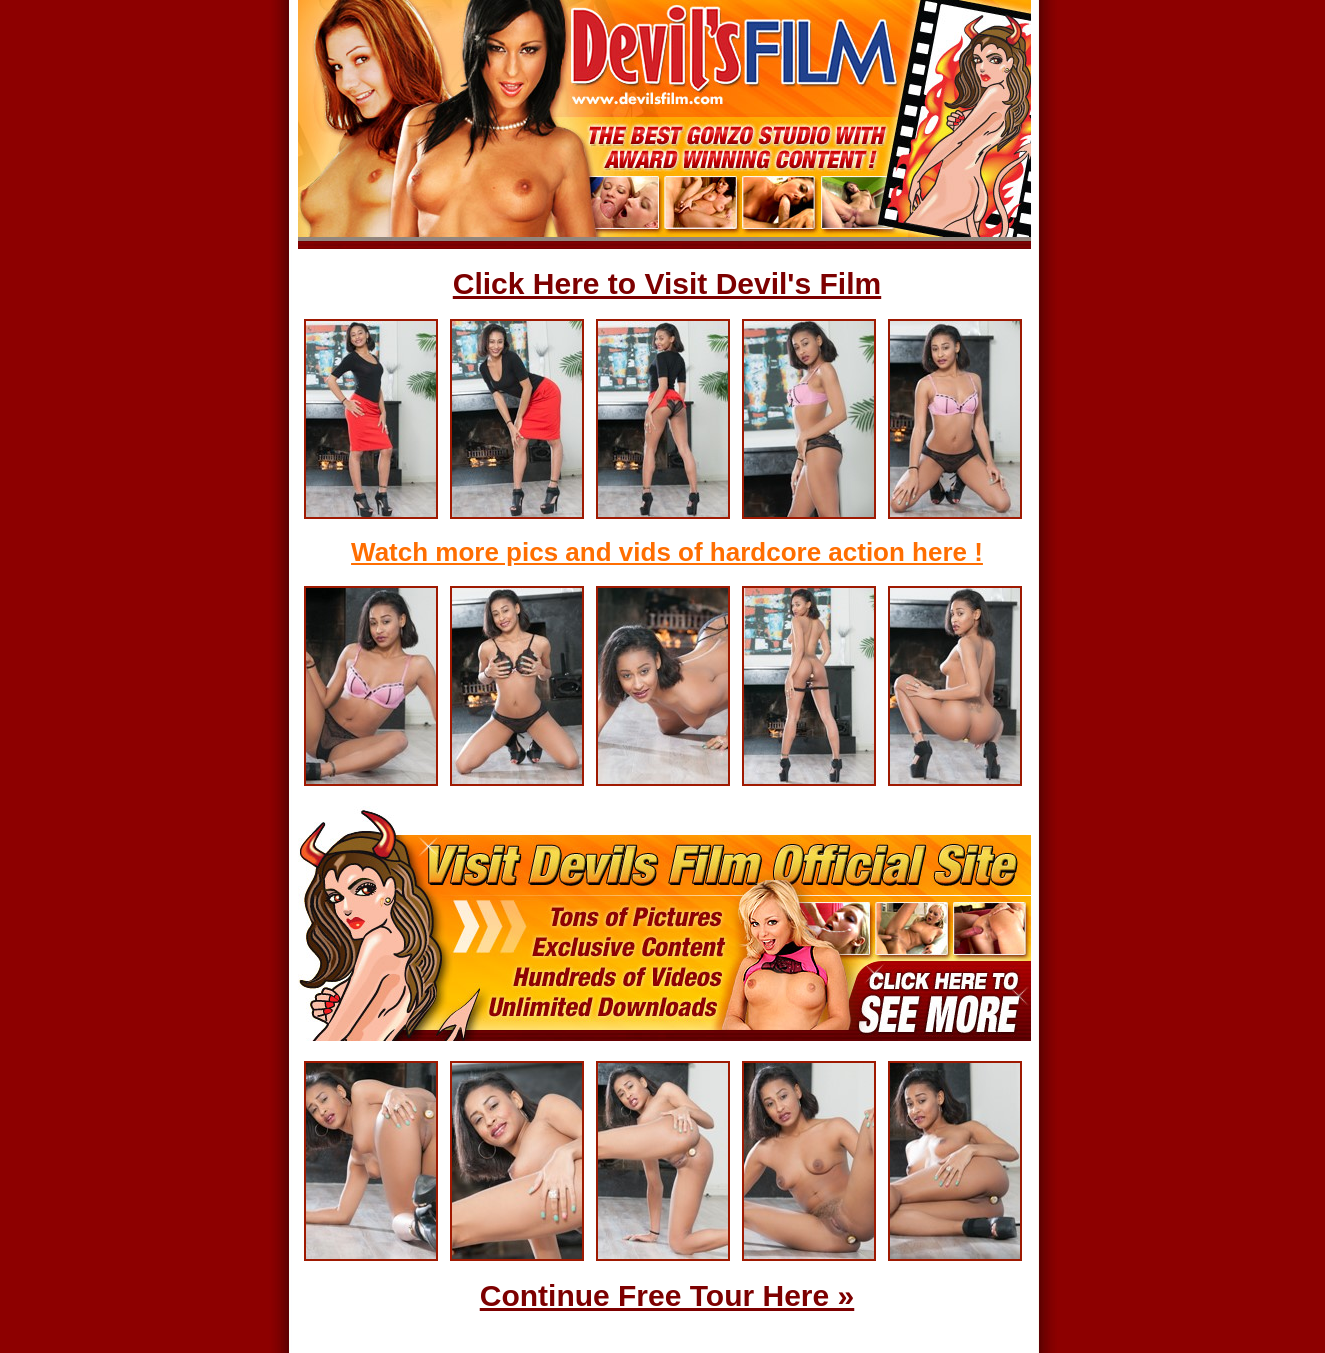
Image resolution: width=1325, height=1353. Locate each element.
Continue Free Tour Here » (667, 1295)
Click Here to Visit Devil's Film (667, 283)
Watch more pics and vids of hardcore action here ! (667, 552)
